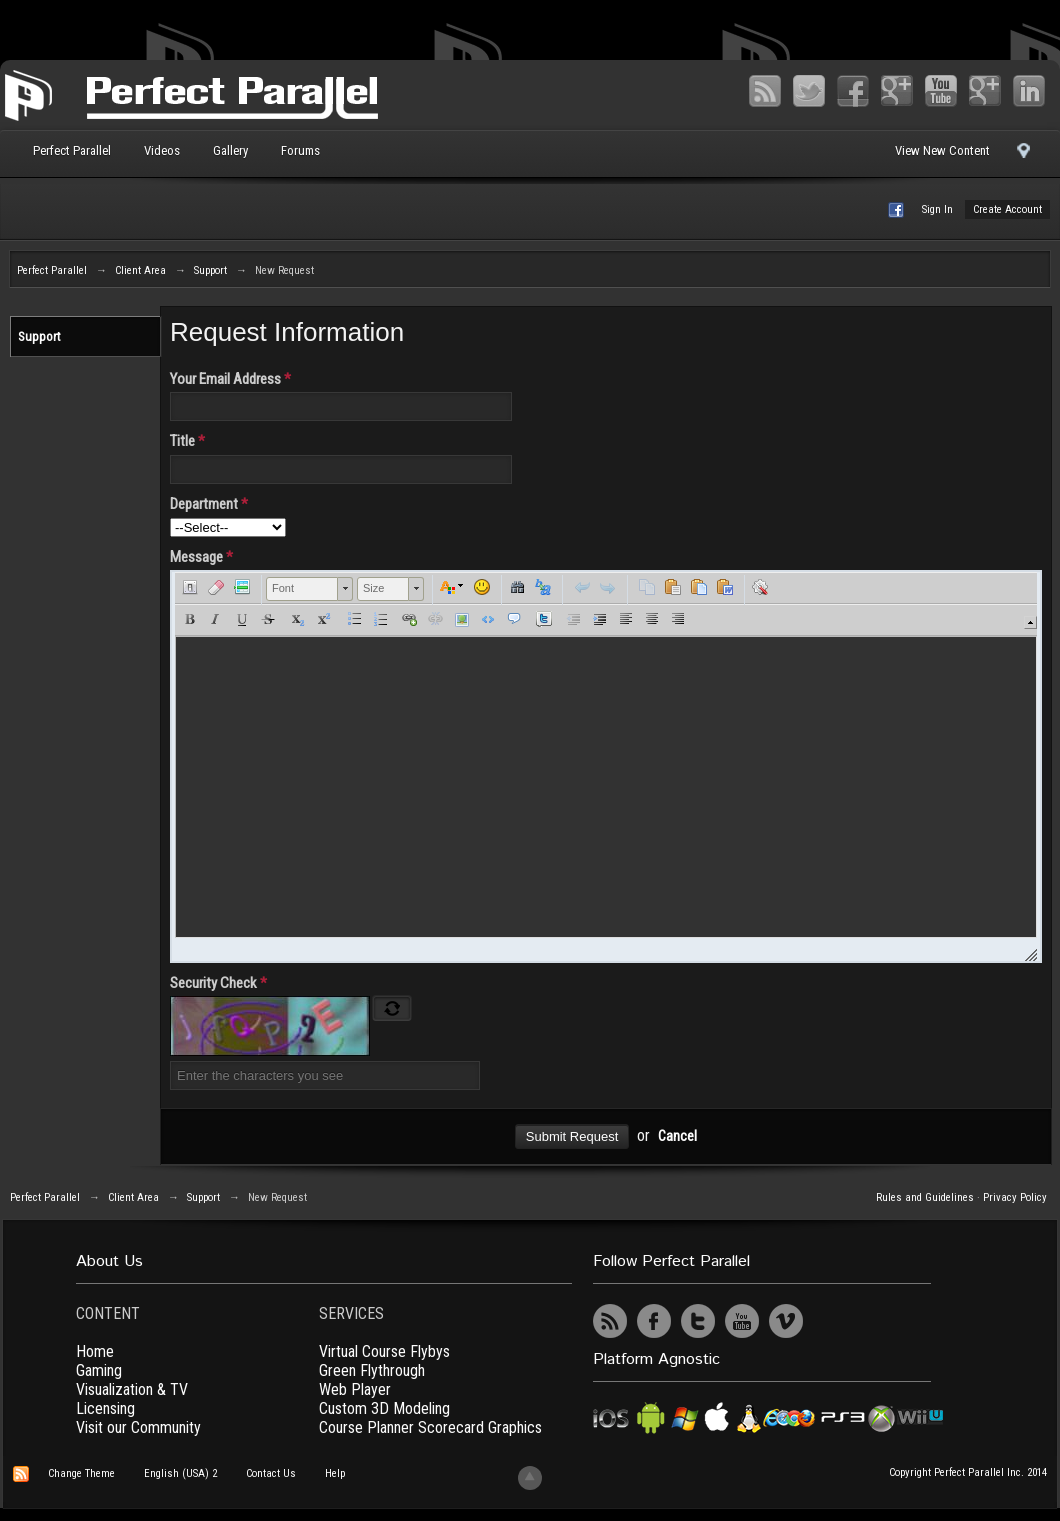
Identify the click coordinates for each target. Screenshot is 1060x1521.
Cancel (677, 1136)
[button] (190, 587)
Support (39, 336)
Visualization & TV (132, 1389)
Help (335, 1473)
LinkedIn (1029, 91)
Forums (300, 150)
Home (95, 1351)
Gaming (99, 1370)
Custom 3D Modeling (384, 1408)
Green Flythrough (372, 1370)
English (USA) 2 (180, 1473)
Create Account (1007, 209)
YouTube (941, 91)
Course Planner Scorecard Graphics (430, 1427)
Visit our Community (138, 1427)
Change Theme (81, 1473)
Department (209, 504)
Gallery (230, 150)
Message (201, 557)
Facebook (853, 91)
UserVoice (830, 1321)
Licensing (105, 1408)
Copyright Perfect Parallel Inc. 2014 (968, 1472)
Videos (162, 150)
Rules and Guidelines (925, 1197)
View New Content (942, 150)
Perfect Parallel (72, 150)
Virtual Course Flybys (384, 1351)
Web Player (355, 1389)
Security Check (218, 983)
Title (187, 441)
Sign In (937, 209)
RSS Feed (765, 91)
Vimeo (985, 91)
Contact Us (271, 1473)
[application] (606, 766)
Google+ (897, 91)
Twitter (809, 91)
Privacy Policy (1015, 1197)
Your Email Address (230, 379)
